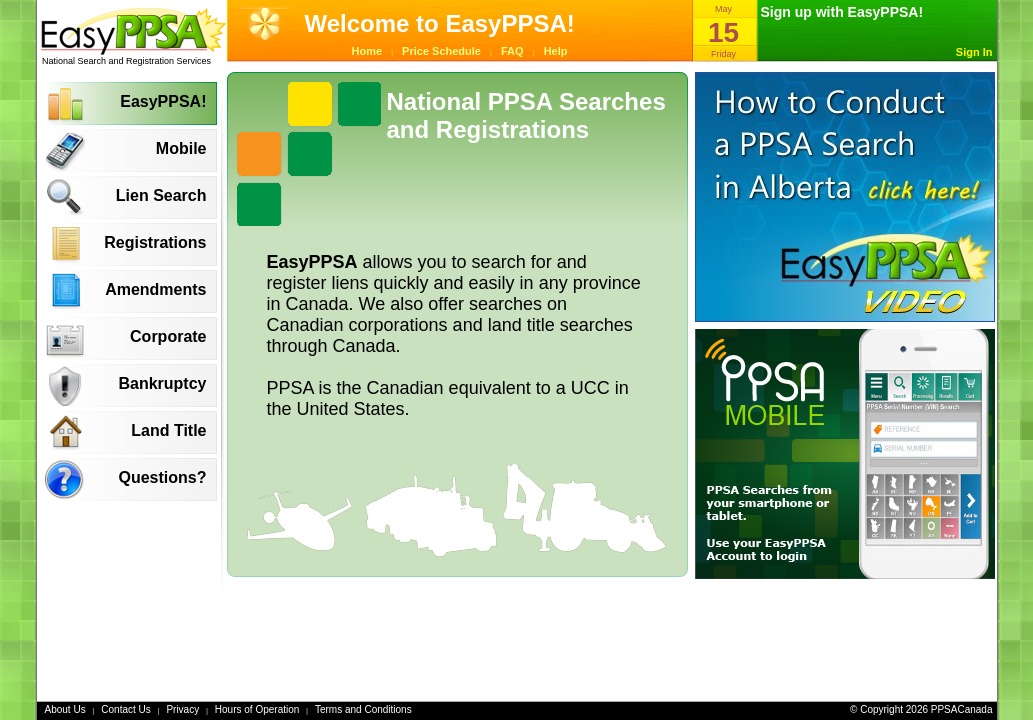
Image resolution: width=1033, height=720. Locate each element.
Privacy (182, 709)
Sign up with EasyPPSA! (842, 12)
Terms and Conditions (363, 709)
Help (556, 51)
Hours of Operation (257, 709)
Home (367, 51)
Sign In (974, 52)
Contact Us (125, 709)
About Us (65, 709)
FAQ (512, 51)
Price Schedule (441, 51)
